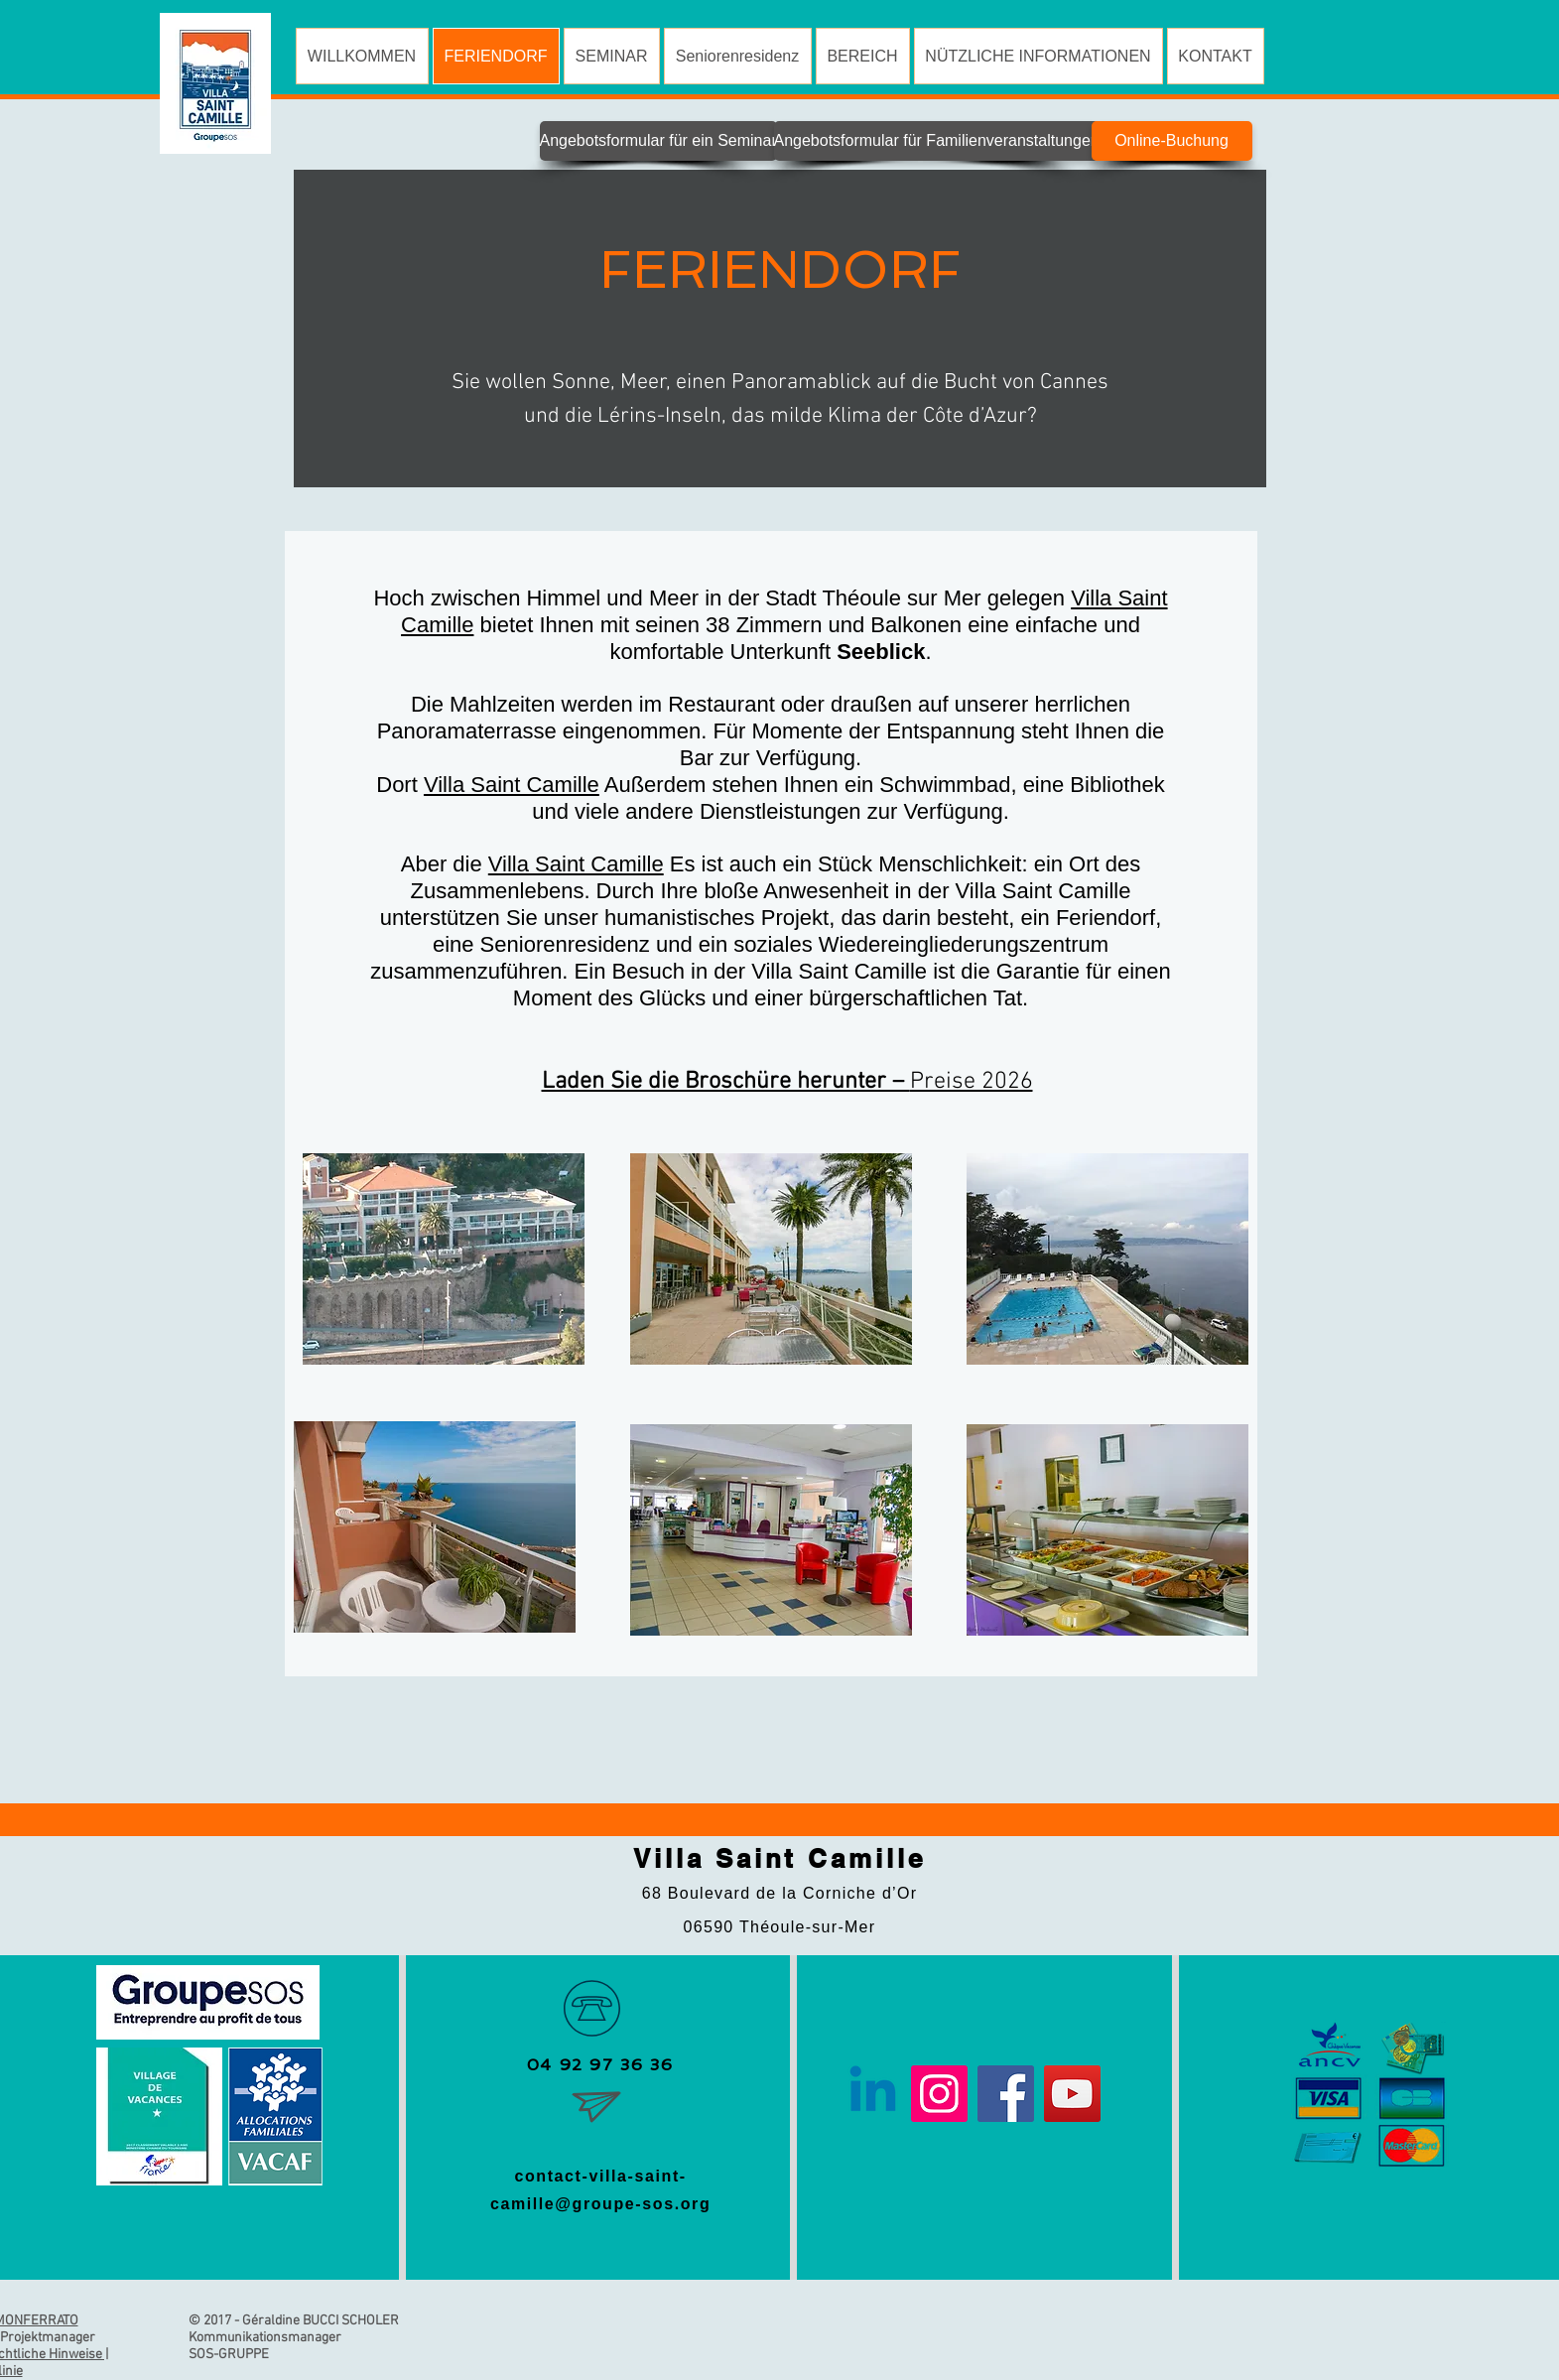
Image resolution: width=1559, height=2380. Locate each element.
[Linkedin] (872, 2093)
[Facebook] (1005, 2093)
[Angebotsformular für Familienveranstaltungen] (937, 141)
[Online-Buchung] (1172, 141)
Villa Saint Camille (511, 784)
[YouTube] (1072, 2093)
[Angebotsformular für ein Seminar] (658, 141)
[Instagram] (939, 2093)
